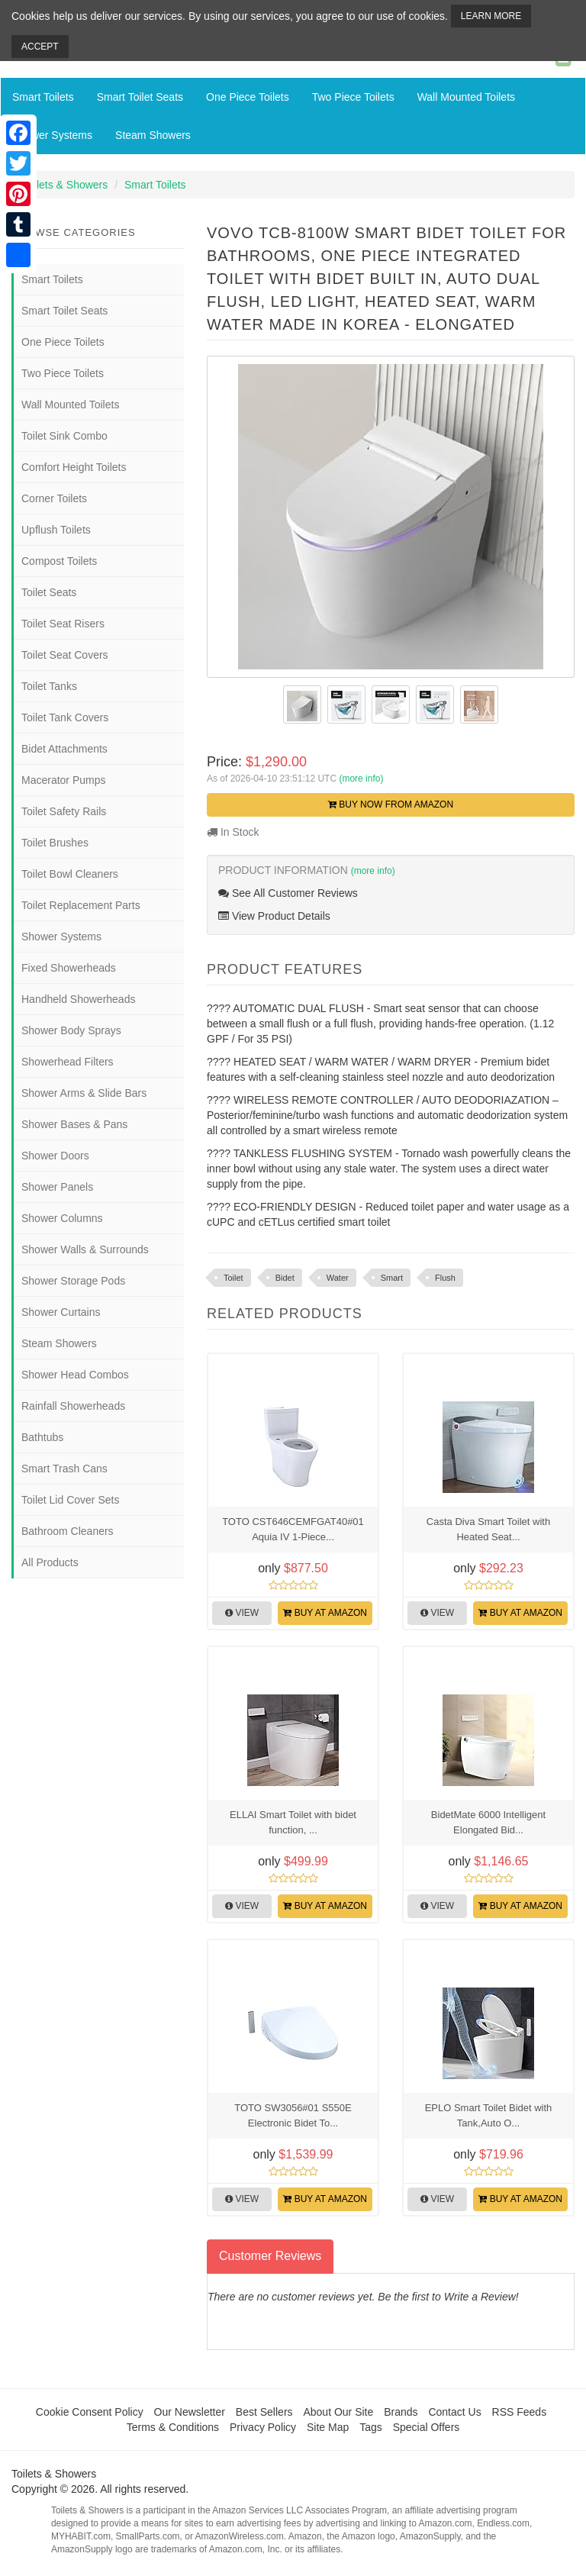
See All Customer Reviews (288, 893)
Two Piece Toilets (353, 97)
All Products (50, 1562)
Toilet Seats (48, 592)
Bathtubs (42, 1437)
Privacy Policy (263, 2427)
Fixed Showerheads (68, 968)
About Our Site (338, 2412)
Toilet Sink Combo (64, 436)
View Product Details (274, 916)
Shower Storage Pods (73, 1281)
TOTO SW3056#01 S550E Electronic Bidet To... (292, 2115)
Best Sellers (264, 2412)
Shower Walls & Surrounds (85, 1249)
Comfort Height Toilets (73, 467)
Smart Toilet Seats (140, 97)
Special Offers (426, 2427)
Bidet (285, 1277)
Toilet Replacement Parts (80, 905)
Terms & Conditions (173, 2427)
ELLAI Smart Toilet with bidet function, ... (293, 1822)
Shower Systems (52, 135)
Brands (400, 2412)
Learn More (491, 16)
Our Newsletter (189, 2412)
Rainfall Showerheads (73, 1406)
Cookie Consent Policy (89, 2412)
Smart (392, 1277)
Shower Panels (57, 1187)
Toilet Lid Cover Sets (70, 1500)
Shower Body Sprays (71, 1030)
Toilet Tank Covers (64, 717)
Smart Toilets (43, 97)
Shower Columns (62, 1218)
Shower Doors (55, 1155)
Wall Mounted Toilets (466, 97)
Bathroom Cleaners (67, 1531)
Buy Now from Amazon (390, 804)
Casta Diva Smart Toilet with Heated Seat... (488, 1529)
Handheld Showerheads (78, 999)
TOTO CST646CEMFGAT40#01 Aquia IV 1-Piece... (293, 1529)
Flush (445, 1277)
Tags (370, 2427)
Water (338, 1277)
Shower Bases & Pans (74, 1124)
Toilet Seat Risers (63, 623)
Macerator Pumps (63, 780)
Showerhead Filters (67, 1062)
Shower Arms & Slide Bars (83, 1093)
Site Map (328, 2427)
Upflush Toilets (56, 530)
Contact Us (454, 2412)
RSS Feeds (519, 2412)
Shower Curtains (61, 1312)
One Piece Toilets (247, 97)
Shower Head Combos (75, 1375)
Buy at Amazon (325, 1612)
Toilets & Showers (65, 185)
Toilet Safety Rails (63, 811)
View (242, 1612)
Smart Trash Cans (64, 1468)
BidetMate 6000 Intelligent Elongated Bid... (488, 1822)
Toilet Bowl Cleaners (69, 874)
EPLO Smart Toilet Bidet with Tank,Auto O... (488, 2115)
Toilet (233, 1277)
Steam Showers (153, 135)
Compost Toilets (59, 561)
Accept (40, 46)
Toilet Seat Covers (64, 655)
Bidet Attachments (64, 749)
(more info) (361, 778)
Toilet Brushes (55, 843)
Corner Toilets (54, 498)
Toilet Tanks (49, 686)
